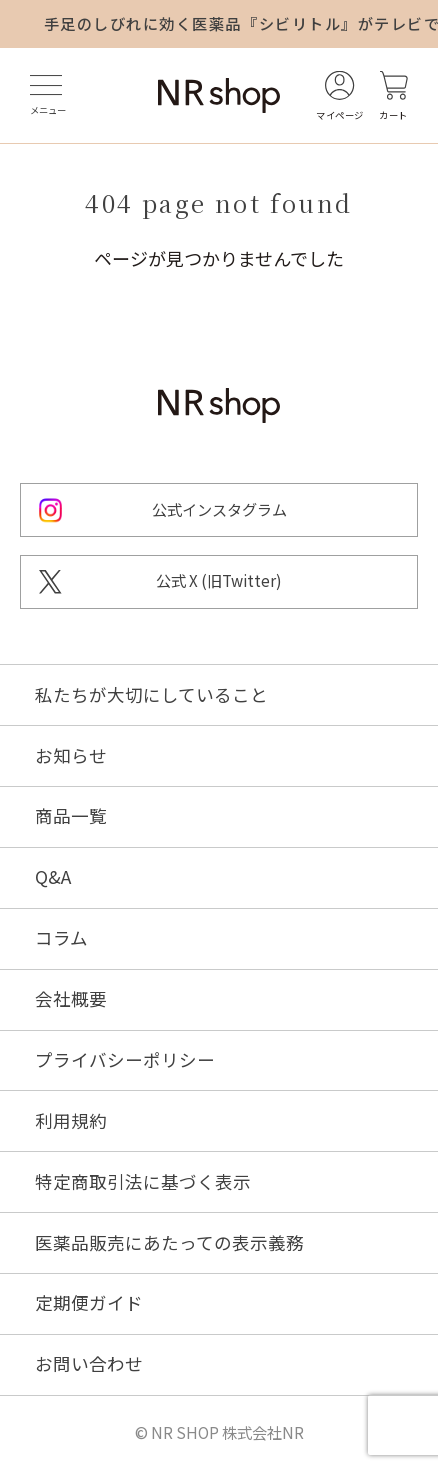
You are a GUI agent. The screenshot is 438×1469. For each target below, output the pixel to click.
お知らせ (71, 756)
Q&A (53, 877)
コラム (61, 938)
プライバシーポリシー (125, 1060)
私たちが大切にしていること (151, 695)
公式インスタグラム (219, 509)
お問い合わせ (89, 1364)
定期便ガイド (89, 1303)
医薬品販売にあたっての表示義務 (169, 1243)
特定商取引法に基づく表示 (143, 1182)
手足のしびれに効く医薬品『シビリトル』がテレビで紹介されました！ (241, 23)
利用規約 (71, 1121)
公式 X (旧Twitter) (219, 580)
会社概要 (71, 999)
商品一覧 (71, 816)
